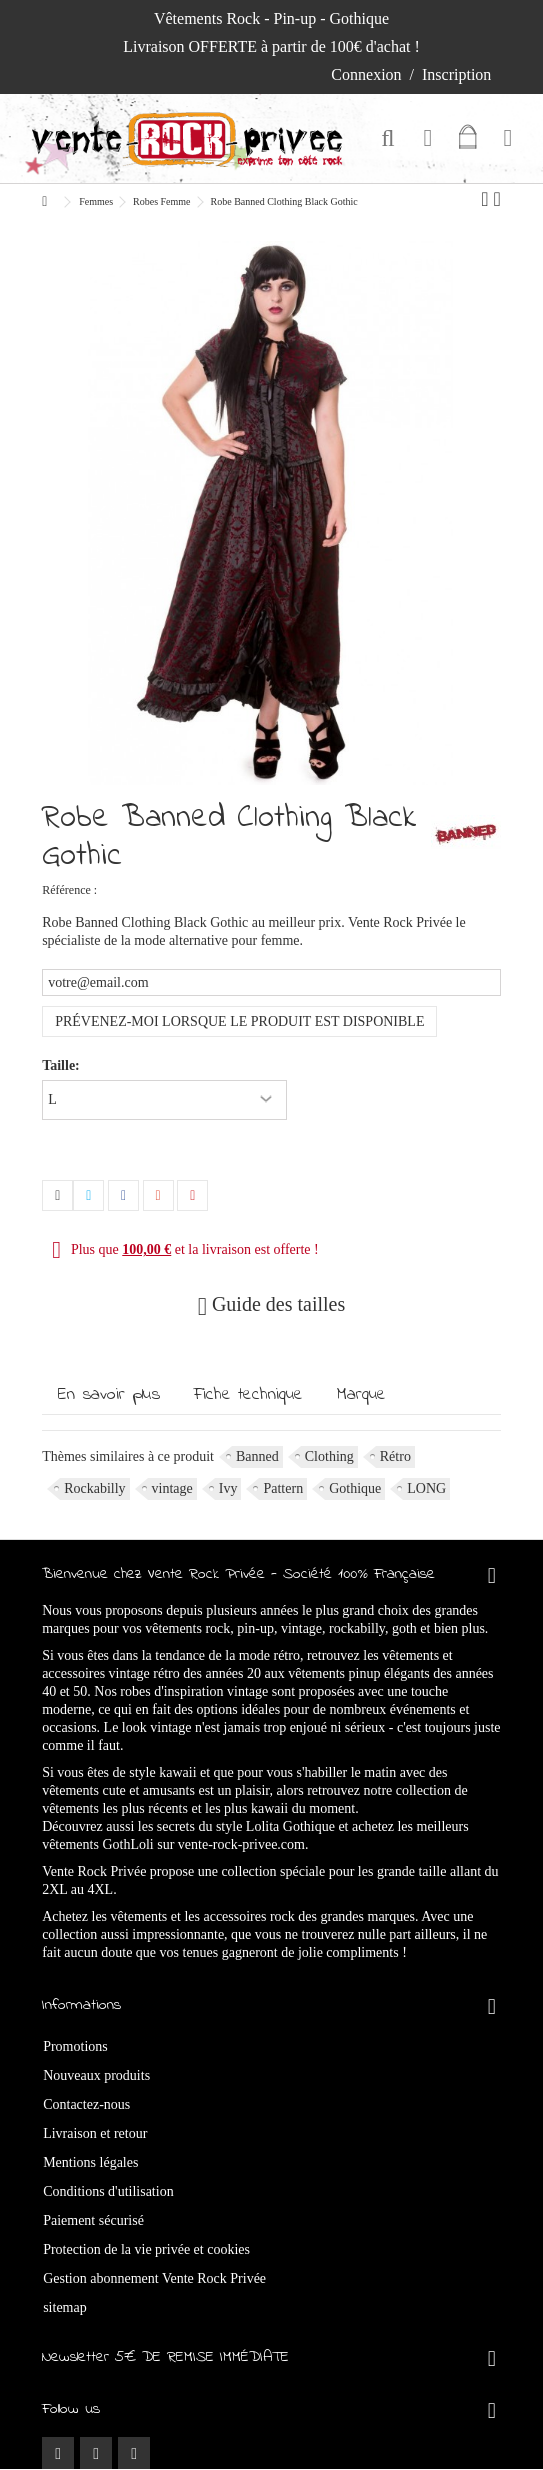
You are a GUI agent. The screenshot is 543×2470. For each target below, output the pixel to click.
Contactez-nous (86, 2104)
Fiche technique (248, 1395)
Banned (257, 1456)
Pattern (283, 1488)
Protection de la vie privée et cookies (146, 2249)
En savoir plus (109, 1395)
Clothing (329, 1456)
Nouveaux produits (96, 2075)
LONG (426, 1488)
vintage (172, 1488)
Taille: (62, 1065)
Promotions (75, 2046)
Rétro (395, 1456)
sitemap (65, 2307)
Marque (361, 1395)
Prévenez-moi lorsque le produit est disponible (239, 1021)
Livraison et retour (95, 2133)
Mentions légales (90, 2162)
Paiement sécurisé (93, 2220)
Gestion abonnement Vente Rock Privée (154, 2278)
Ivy (228, 1488)
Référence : (69, 890)
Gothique (355, 1488)
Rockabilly (94, 1488)
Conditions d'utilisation (108, 2191)
